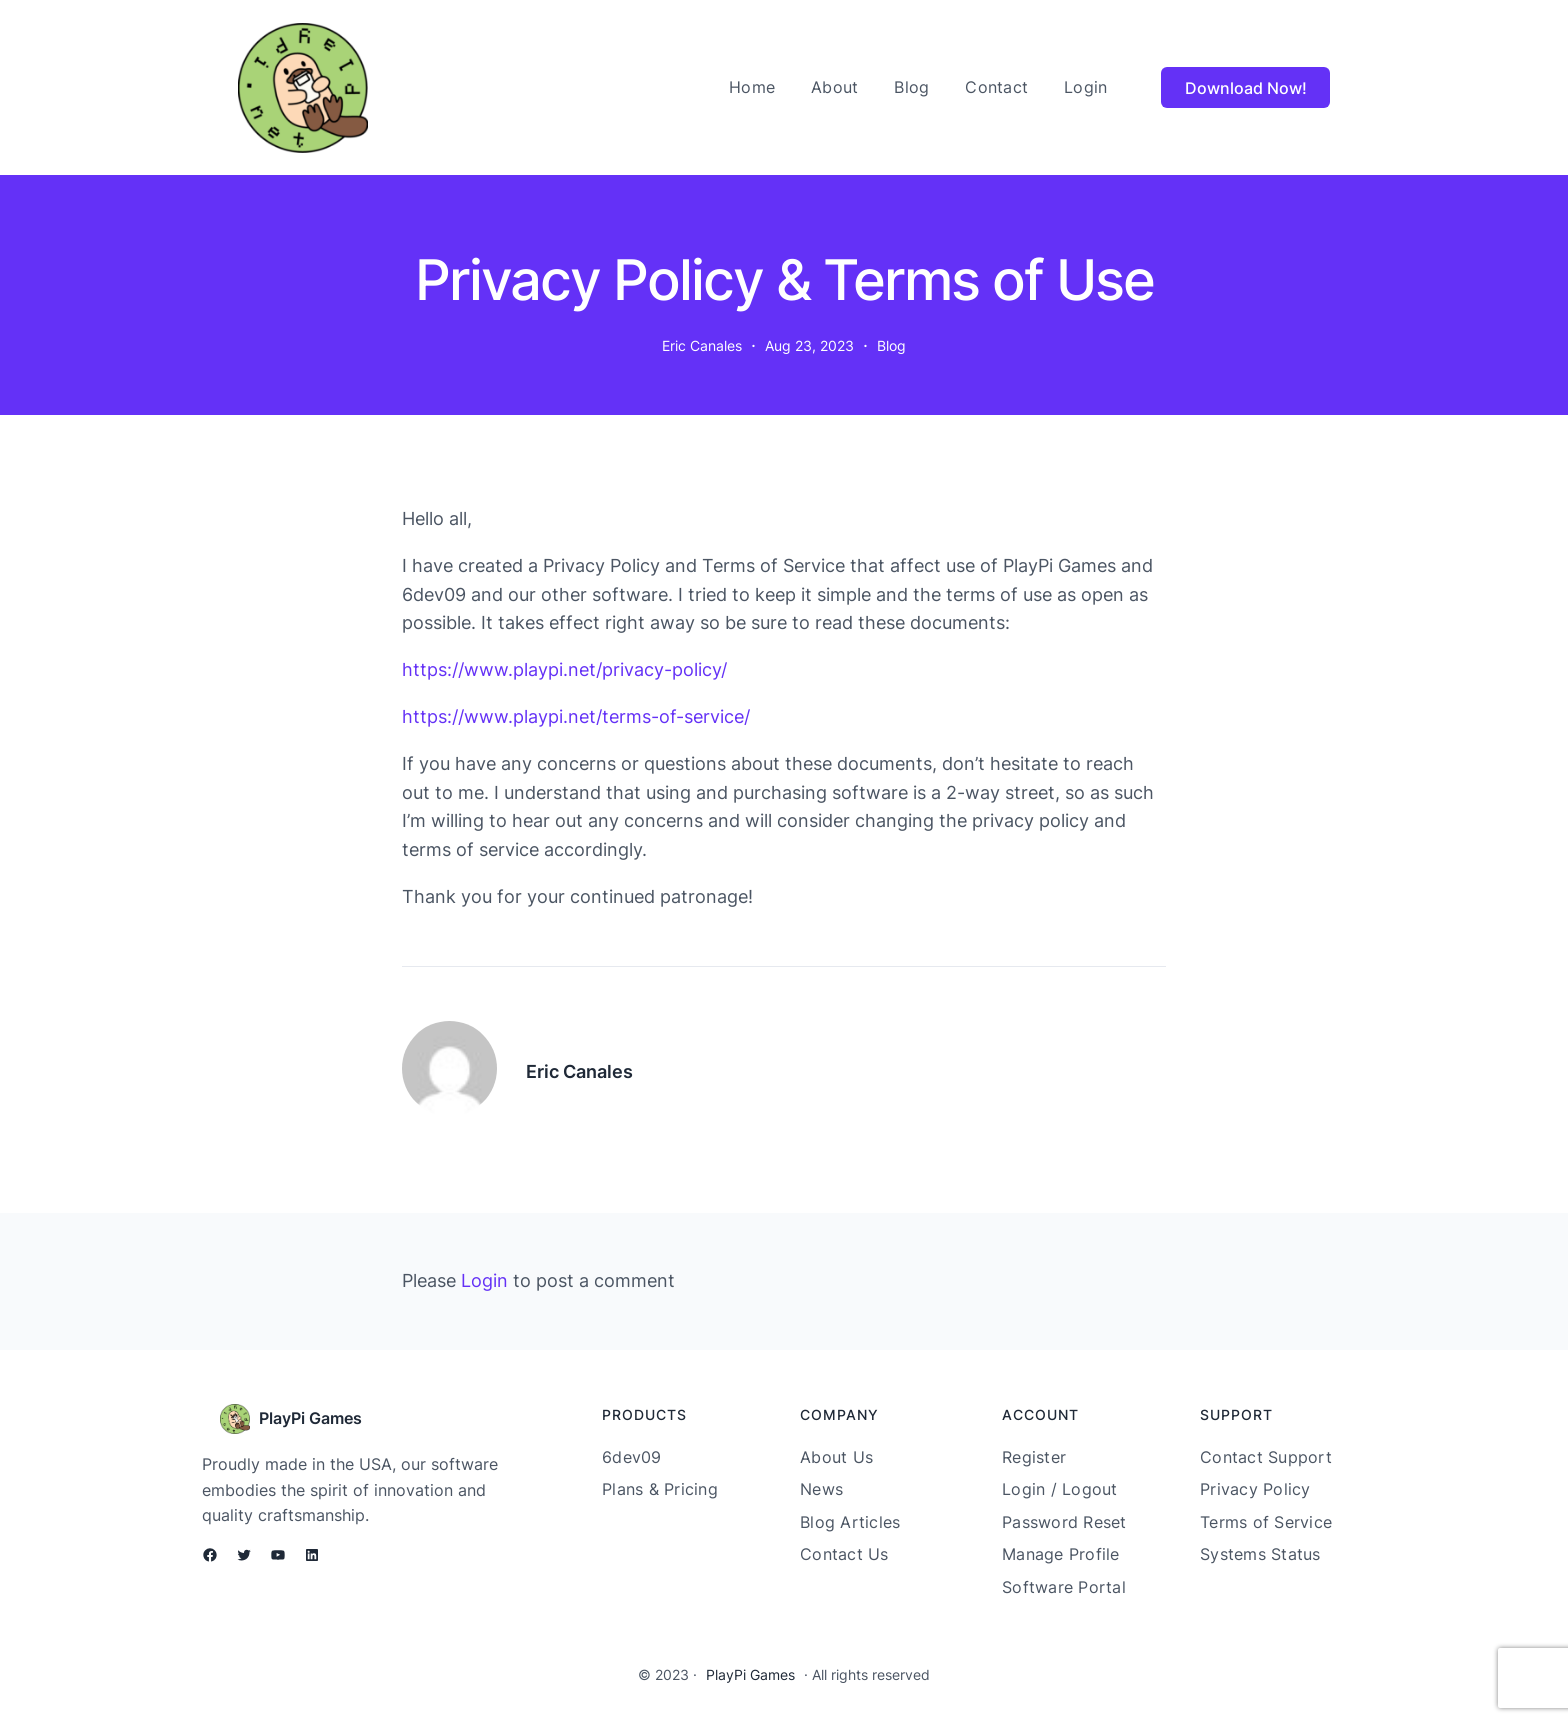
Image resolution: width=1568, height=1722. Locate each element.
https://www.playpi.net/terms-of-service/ (576, 716)
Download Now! (1246, 88)
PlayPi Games (310, 1418)
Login (484, 1280)
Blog (891, 345)
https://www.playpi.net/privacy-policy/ (564, 669)
